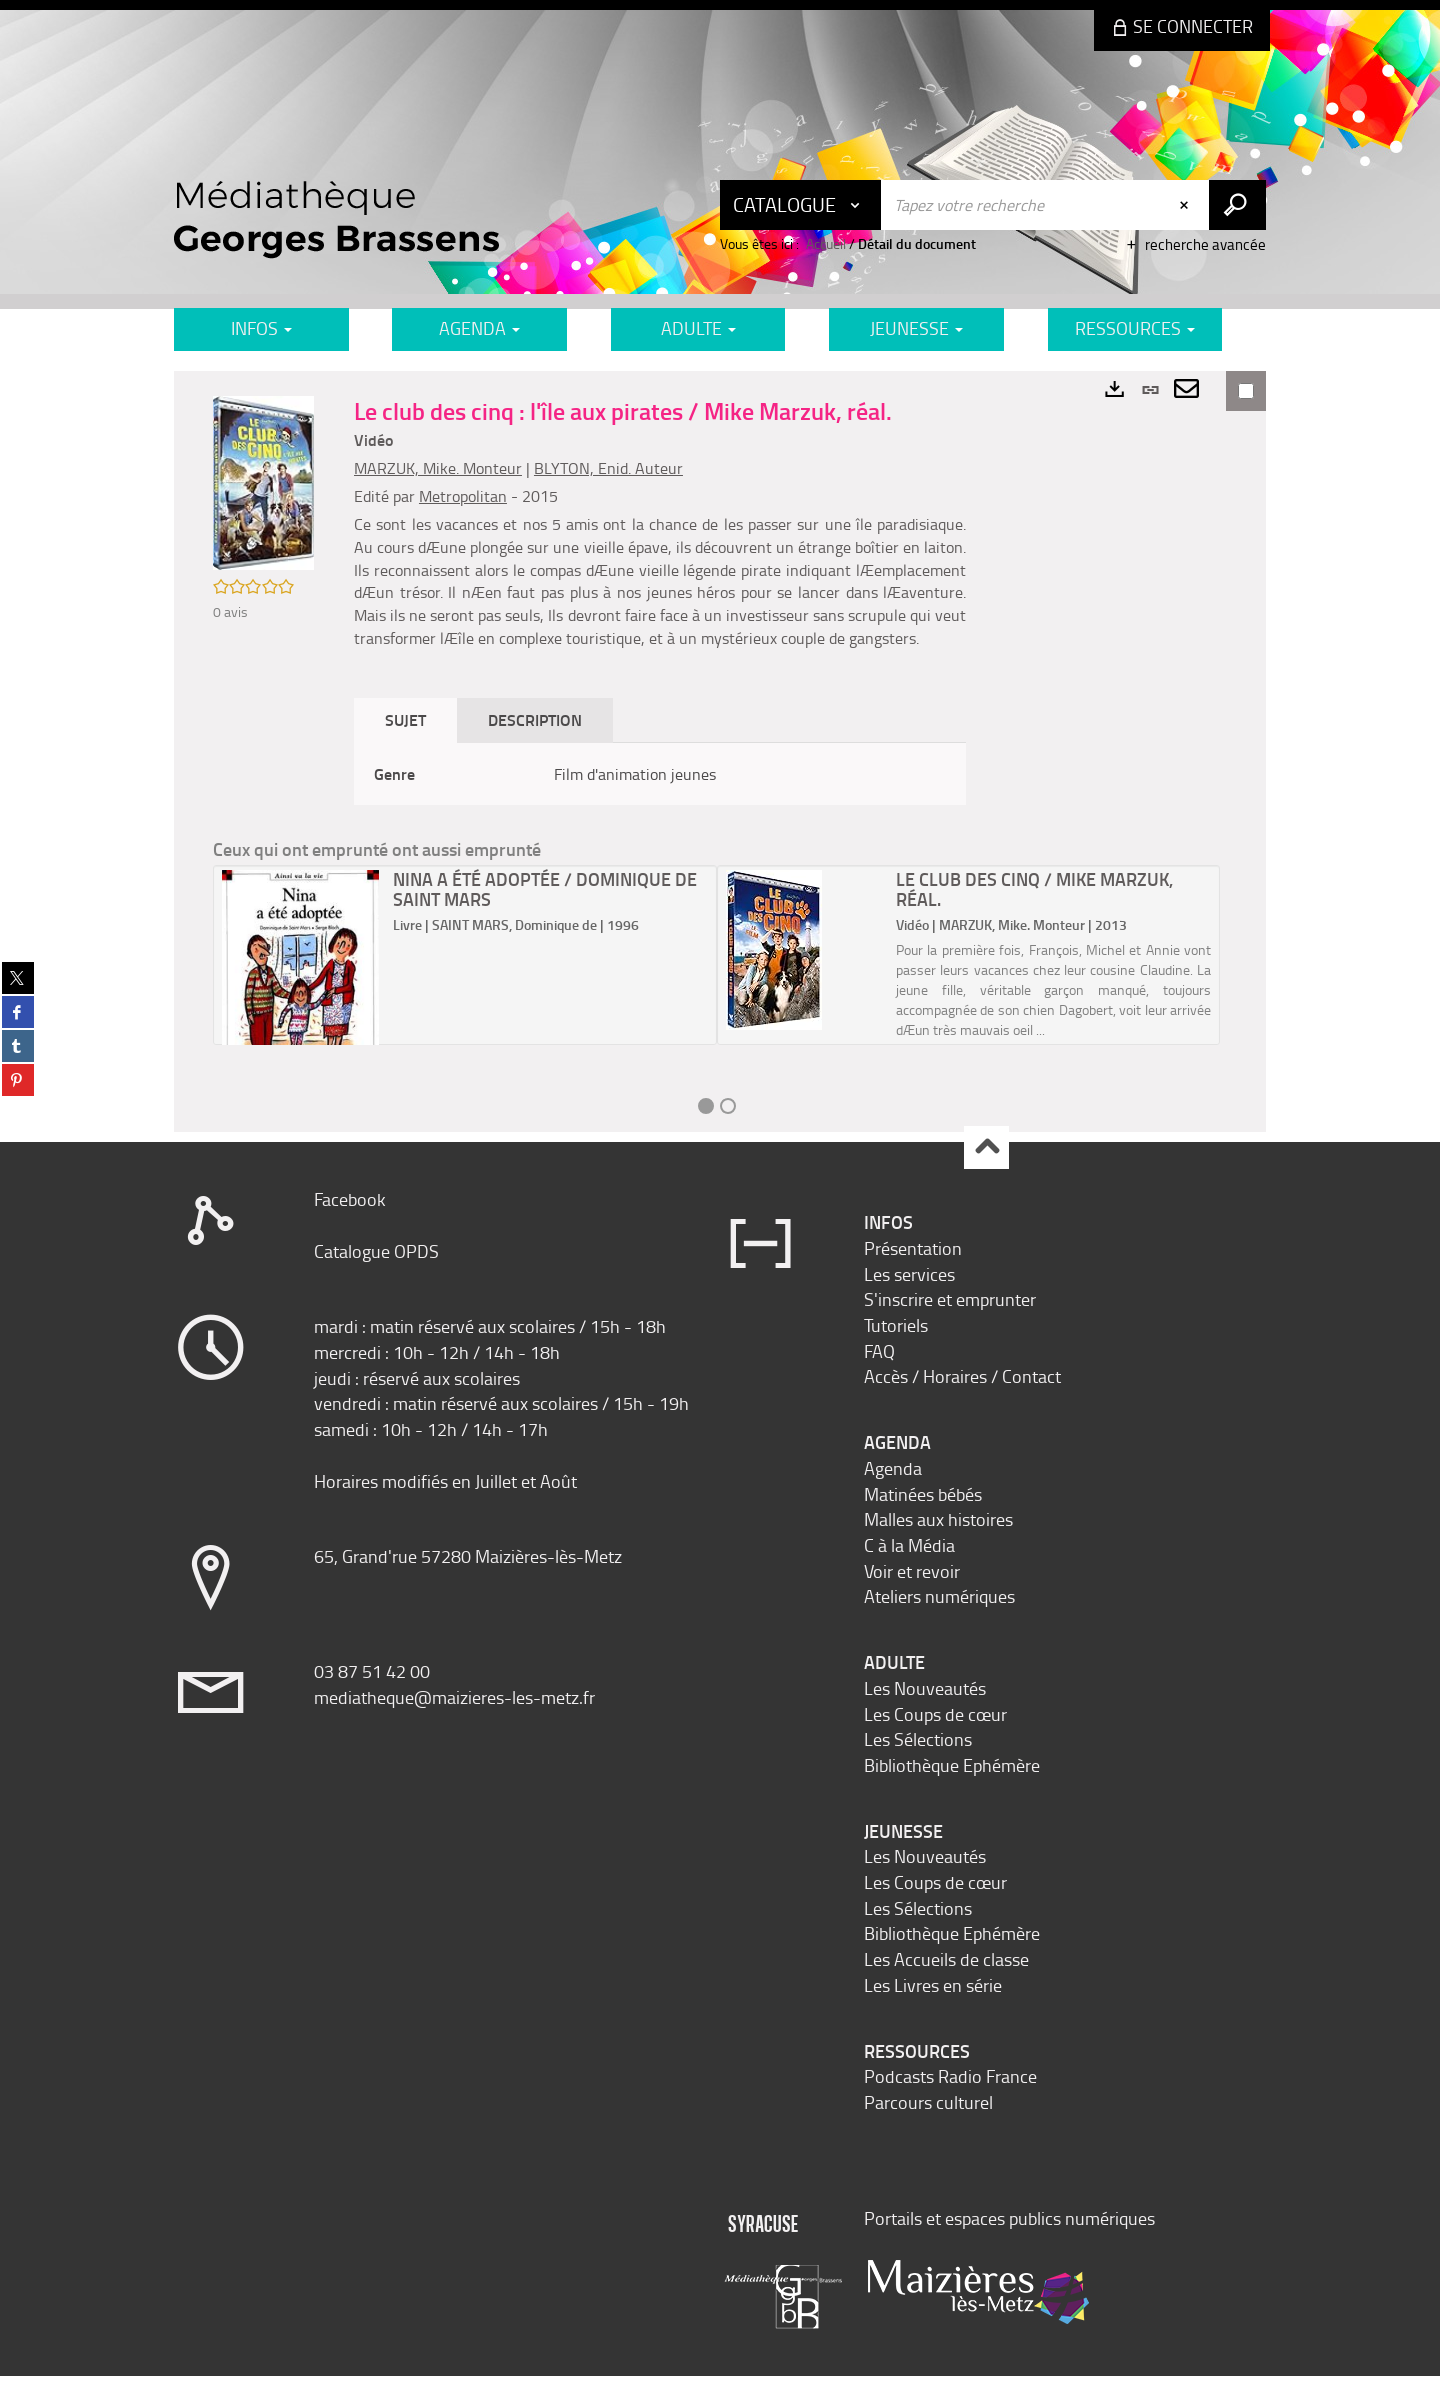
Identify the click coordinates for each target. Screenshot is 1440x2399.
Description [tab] (544, 742)
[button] (268, 488)
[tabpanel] (664, 796)
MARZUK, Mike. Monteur (447, 468)
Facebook (350, 1222)
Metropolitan (472, 496)
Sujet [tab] (414, 742)
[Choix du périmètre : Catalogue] (801, 205)
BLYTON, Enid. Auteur (617, 468)
